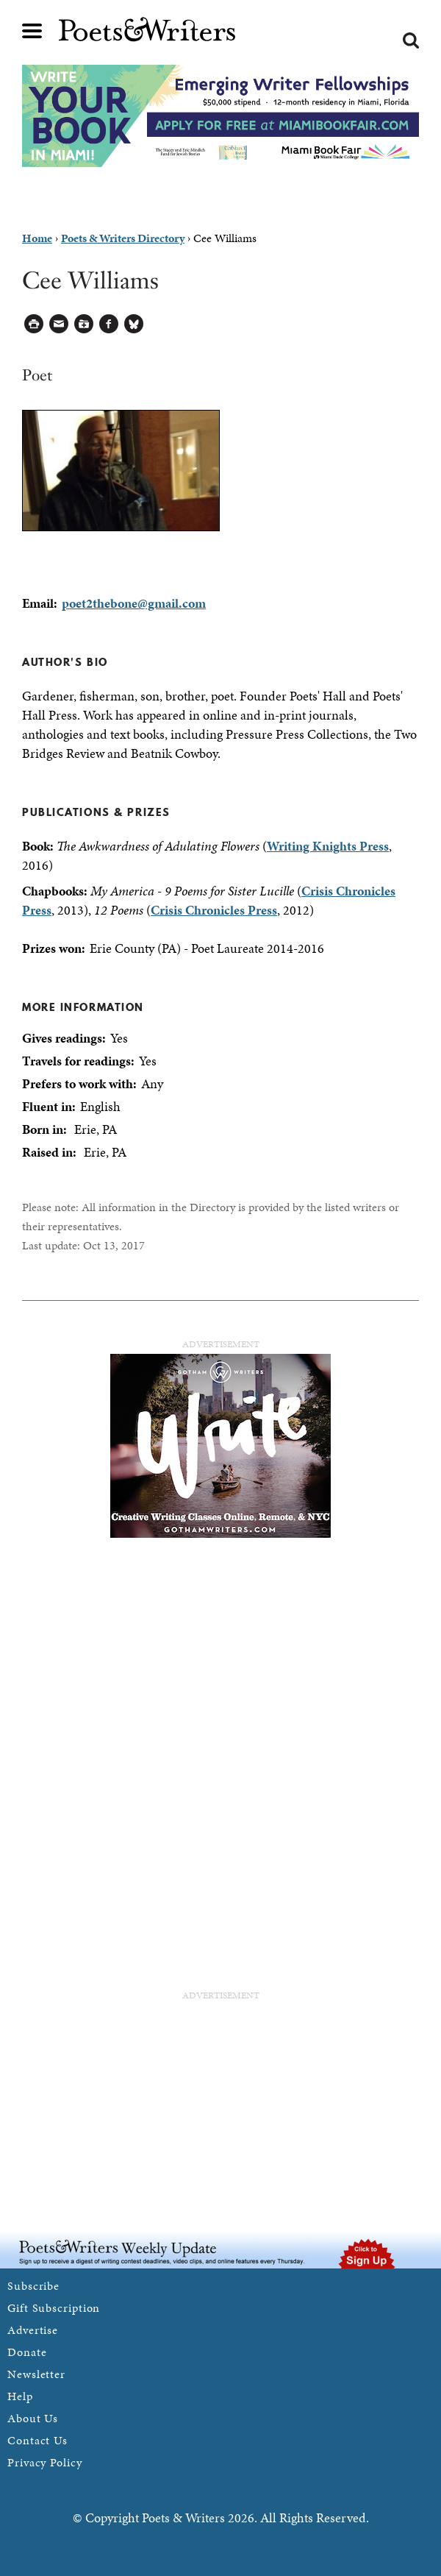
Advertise (32, 2329)
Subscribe (33, 2285)
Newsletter (36, 2374)
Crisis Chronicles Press (214, 910)
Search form (411, 40)
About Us (32, 2418)
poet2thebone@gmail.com (134, 603)
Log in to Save (84, 324)
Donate (26, 2351)
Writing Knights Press (328, 846)
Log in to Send (59, 324)
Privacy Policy (44, 2462)
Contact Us (37, 2440)
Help (20, 2396)
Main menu (32, 31)
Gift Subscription (53, 2307)
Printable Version (34, 324)
